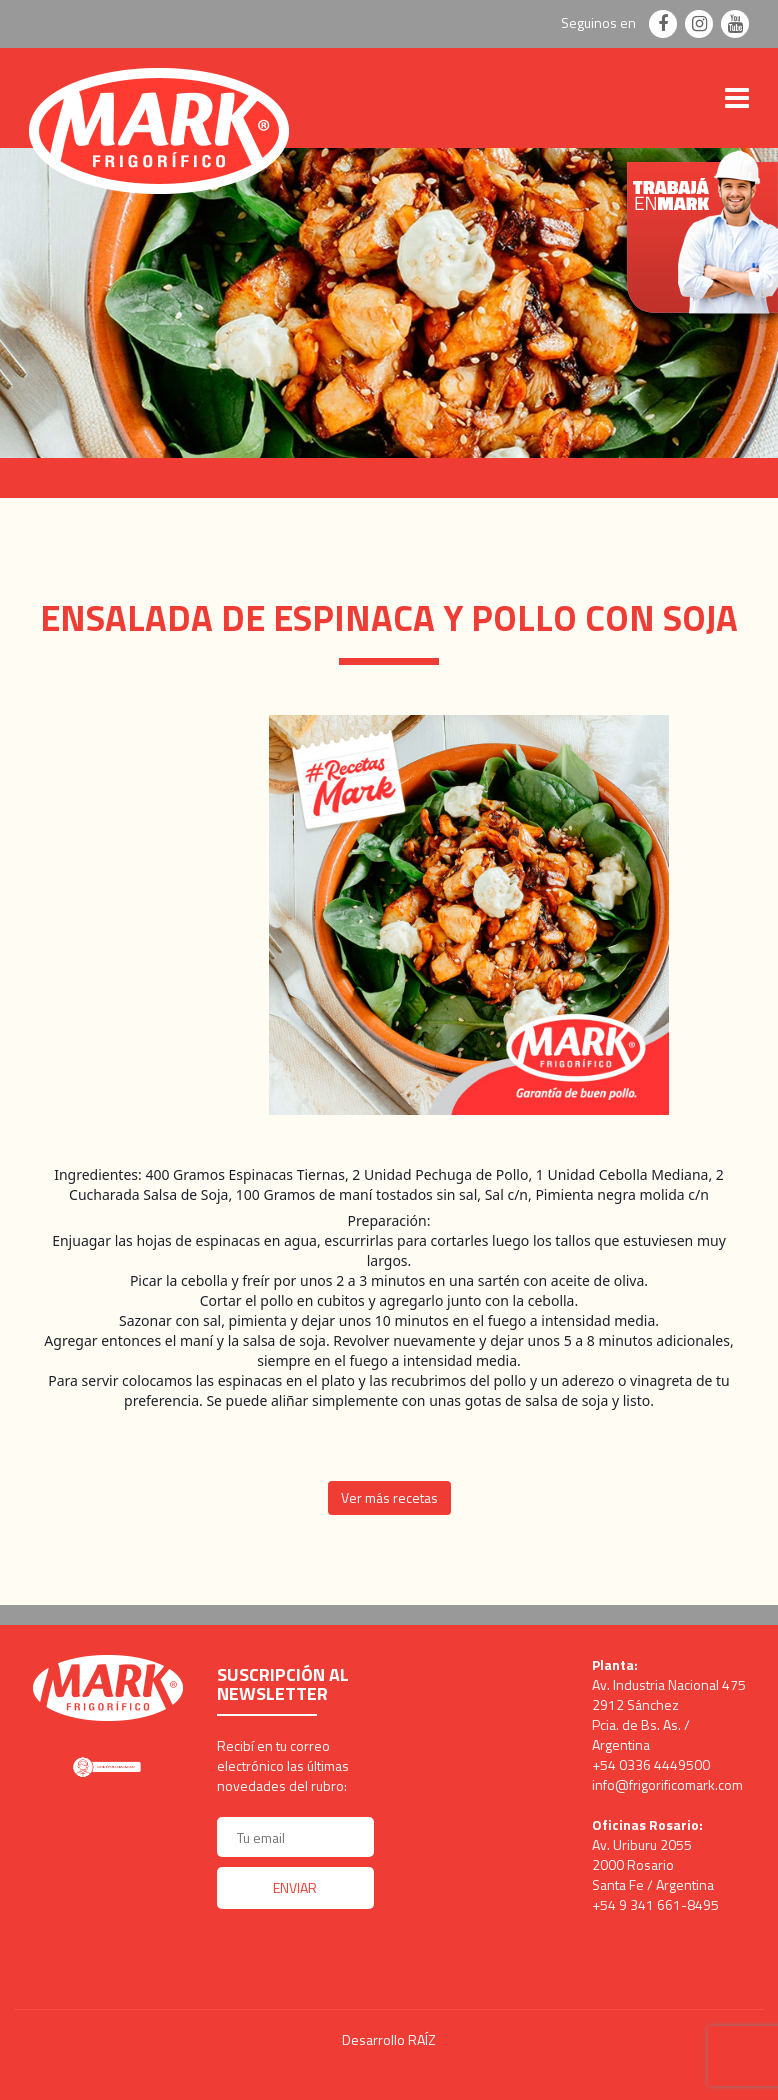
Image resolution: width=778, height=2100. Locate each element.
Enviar (295, 1887)
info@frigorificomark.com (667, 1784)
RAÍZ (422, 2039)
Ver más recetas (389, 1497)
